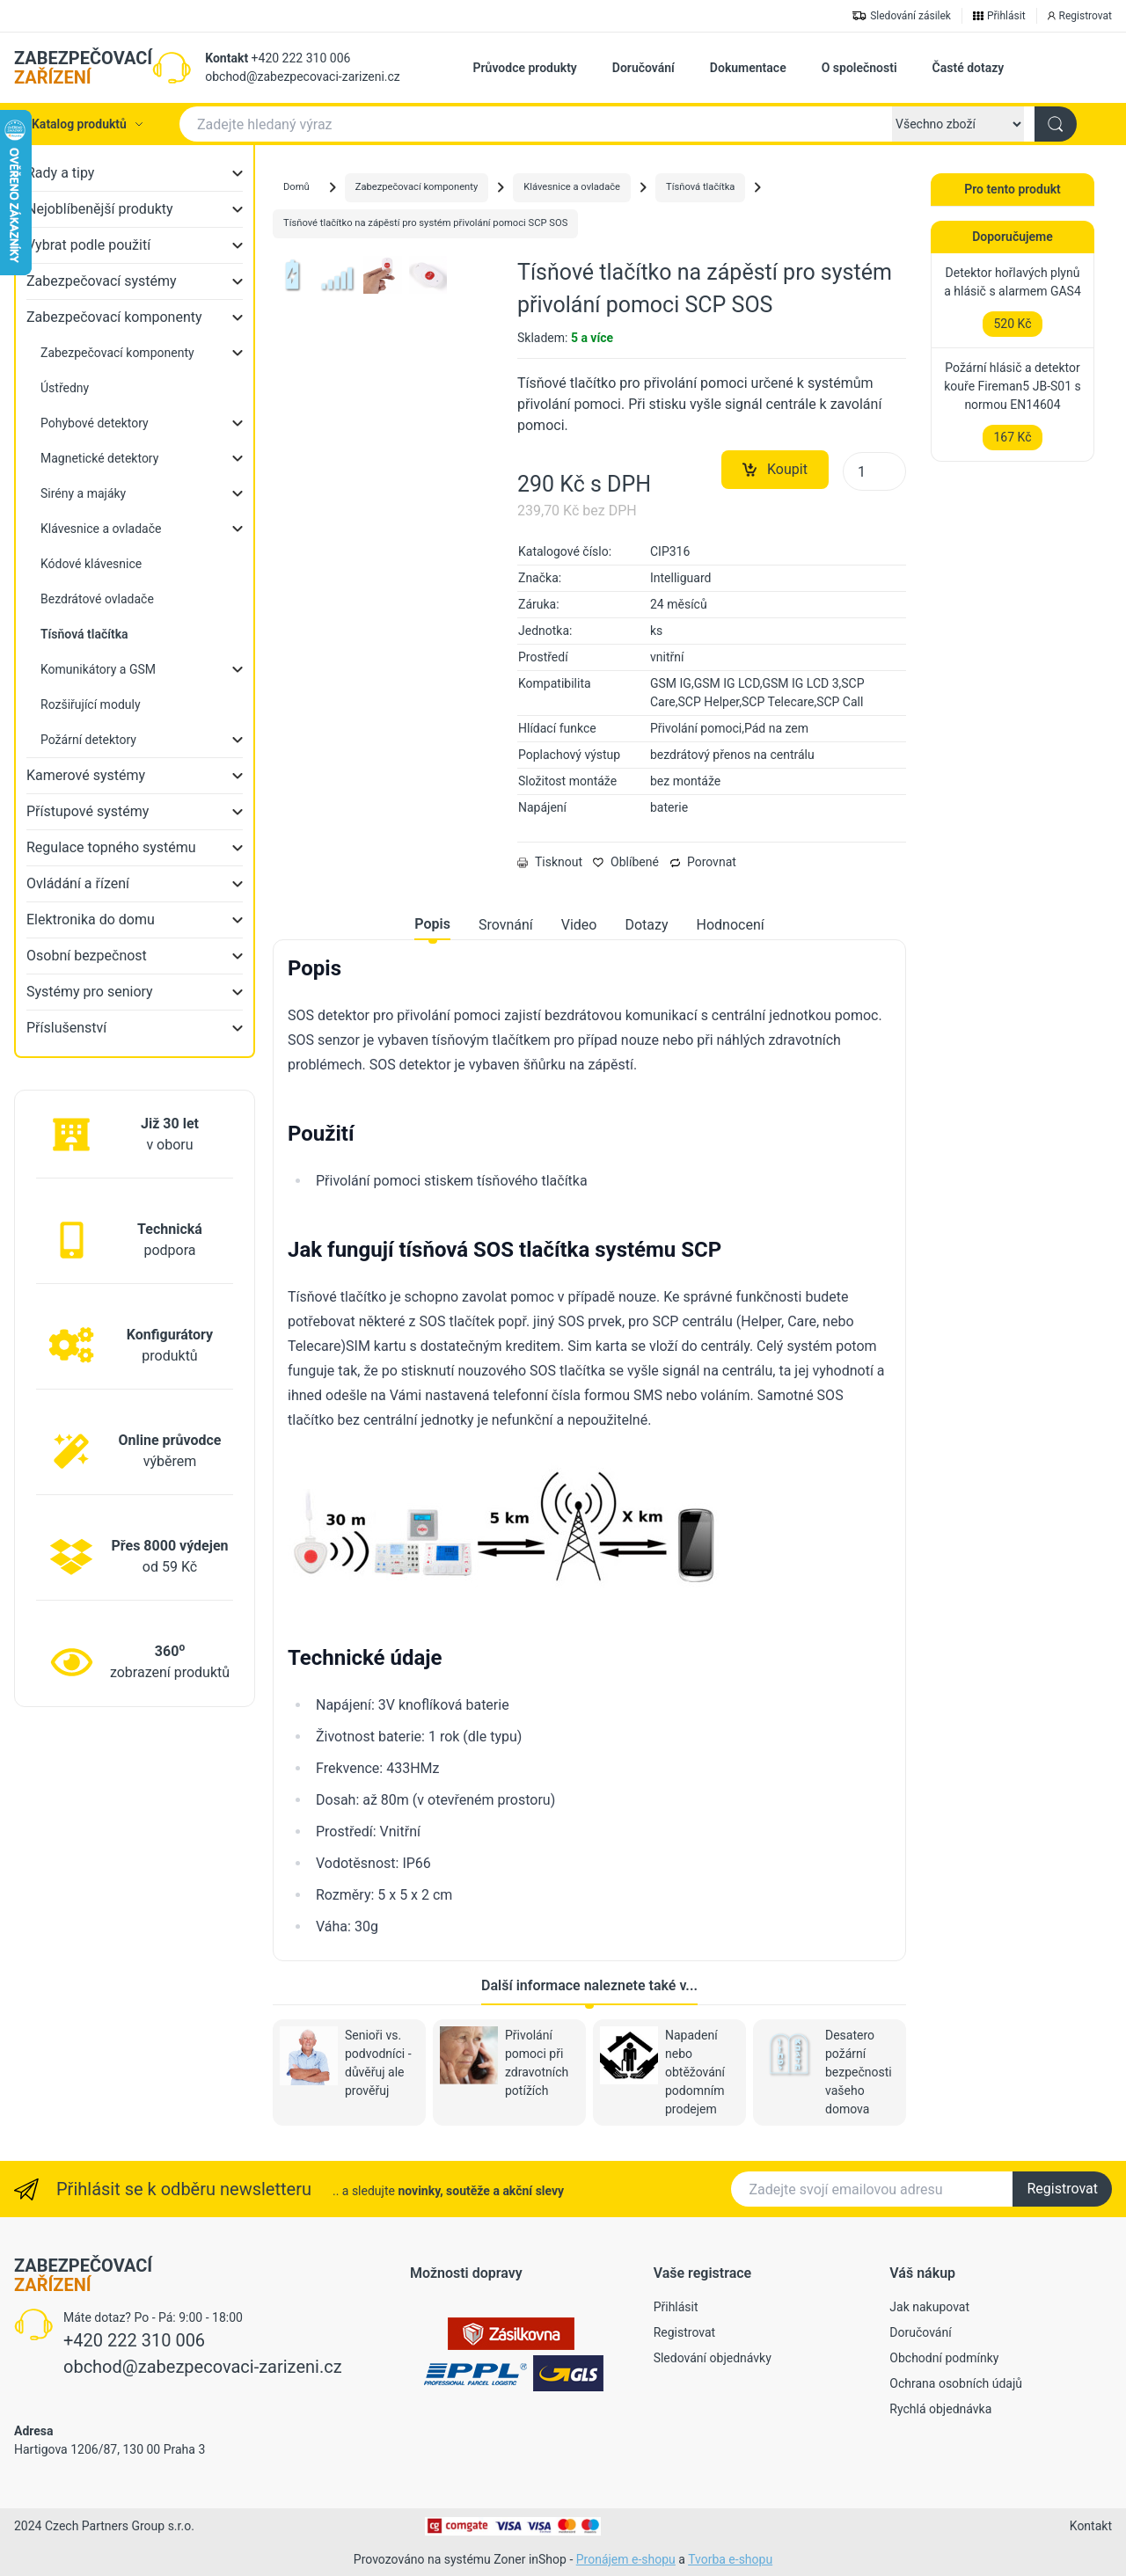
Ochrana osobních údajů (955, 2383)
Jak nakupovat (929, 2307)
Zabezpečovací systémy (101, 281)
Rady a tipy (60, 172)
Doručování (643, 68)
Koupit (775, 469)
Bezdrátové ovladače (97, 599)
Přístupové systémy (87, 811)
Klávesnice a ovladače (100, 529)
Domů (296, 187)
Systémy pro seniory (89, 991)
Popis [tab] (432, 924)
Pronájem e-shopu (626, 2559)
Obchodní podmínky (943, 2358)
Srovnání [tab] (506, 924)
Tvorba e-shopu (730, 2559)
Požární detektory (88, 740)
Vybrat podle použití (88, 245)
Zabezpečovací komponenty (114, 317)
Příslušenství (66, 1027)
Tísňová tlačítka (700, 187)
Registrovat (1062, 2188)
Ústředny (64, 388)
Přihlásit (676, 2307)
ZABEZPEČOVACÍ (83, 67)
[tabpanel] (589, 1446)
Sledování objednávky (712, 2358)
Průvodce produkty (525, 68)
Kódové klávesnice (91, 564)
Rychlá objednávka (940, 2409)
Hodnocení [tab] (730, 924)
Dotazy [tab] (646, 924)
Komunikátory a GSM (98, 669)
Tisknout (549, 862)
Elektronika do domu (90, 919)
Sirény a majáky (83, 493)
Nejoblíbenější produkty (99, 209)
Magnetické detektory (99, 458)
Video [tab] (579, 924)
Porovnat (702, 862)
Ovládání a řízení (77, 883)
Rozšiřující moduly (90, 704)
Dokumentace (748, 68)
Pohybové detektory (94, 423)
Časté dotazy (968, 68)
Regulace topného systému (111, 847)
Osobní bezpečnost (86, 955)
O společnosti (859, 68)
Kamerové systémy (85, 775)
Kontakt (226, 58)
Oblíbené (626, 862)
